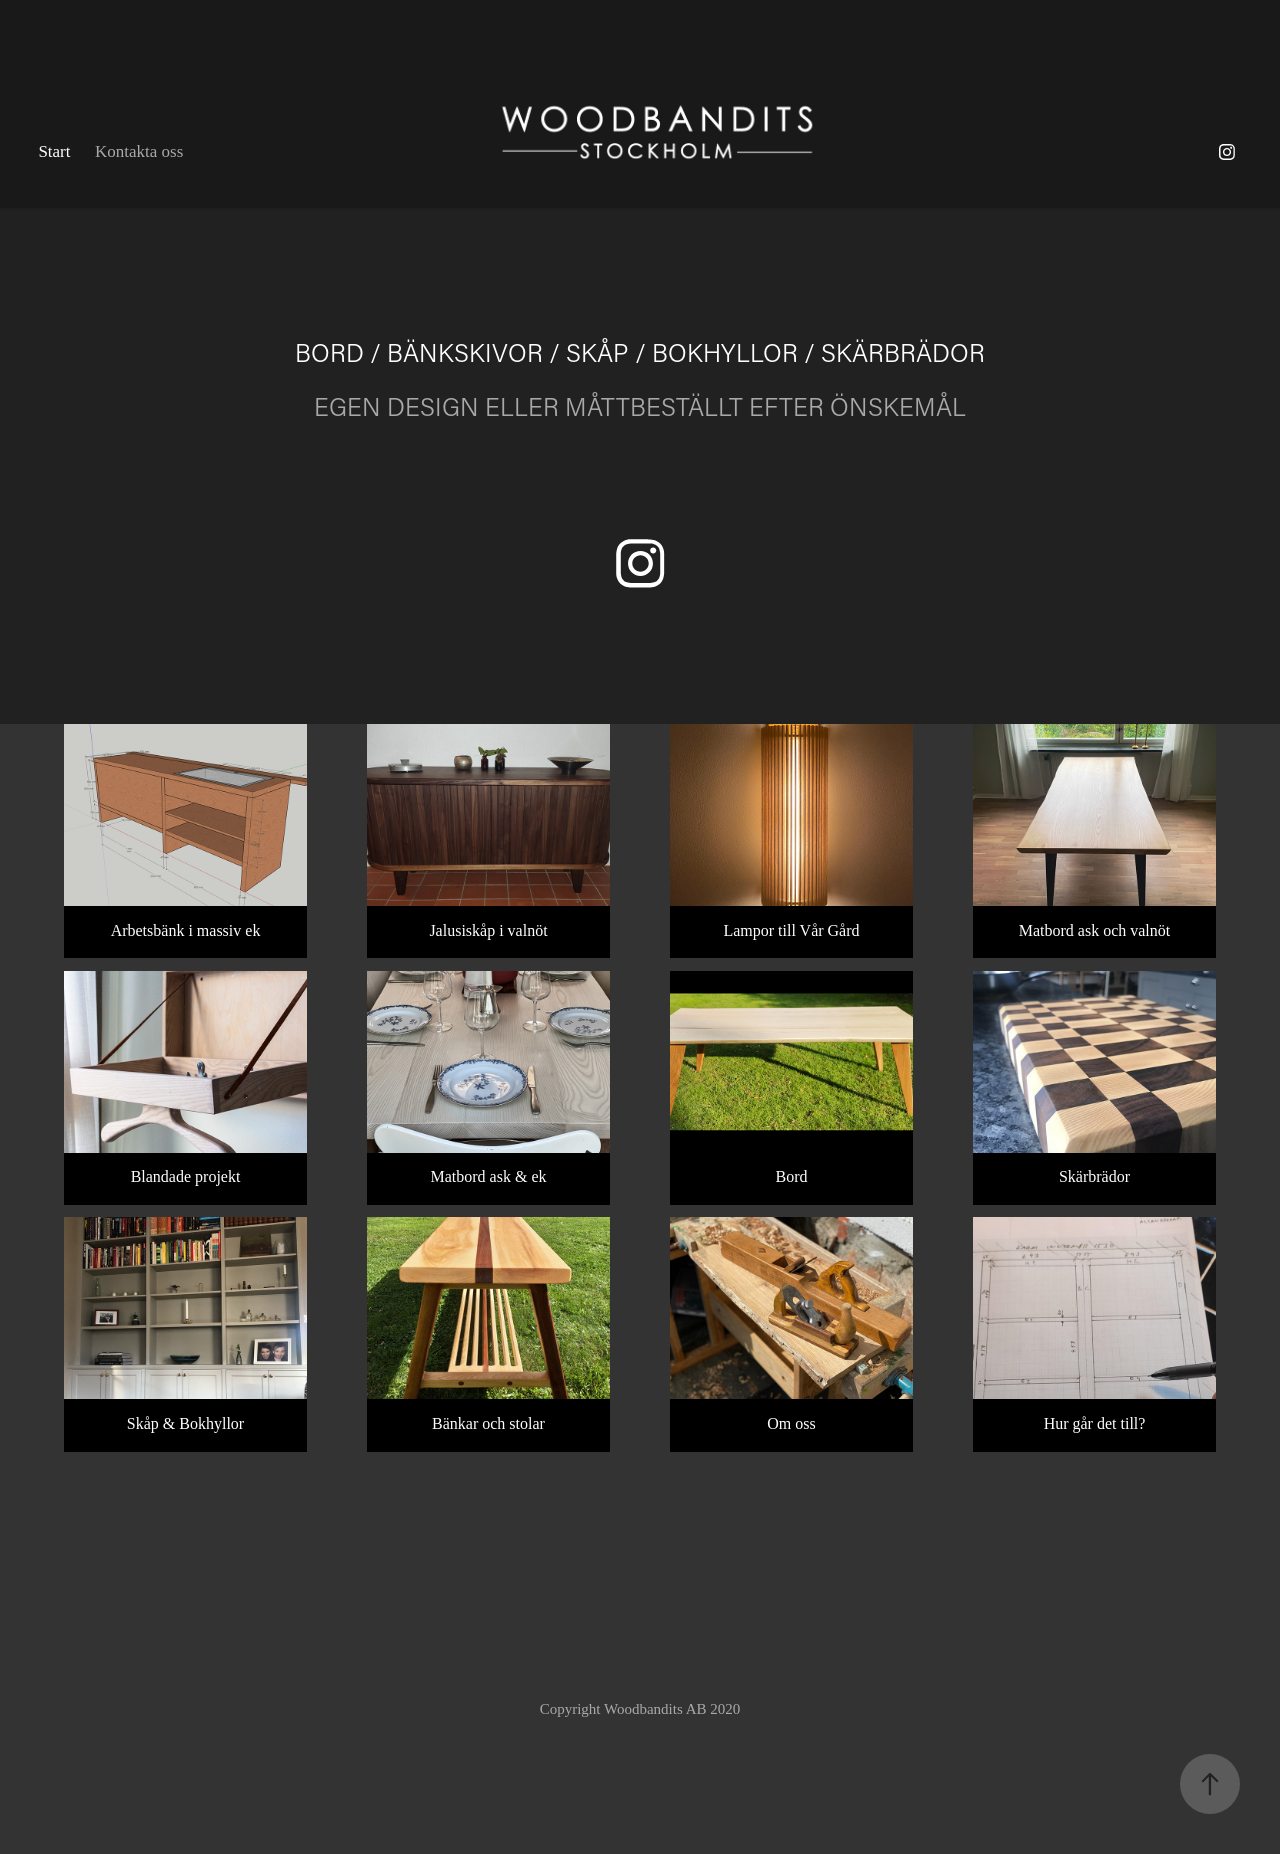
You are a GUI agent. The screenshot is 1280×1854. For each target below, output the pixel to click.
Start (54, 151)
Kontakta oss (139, 151)
